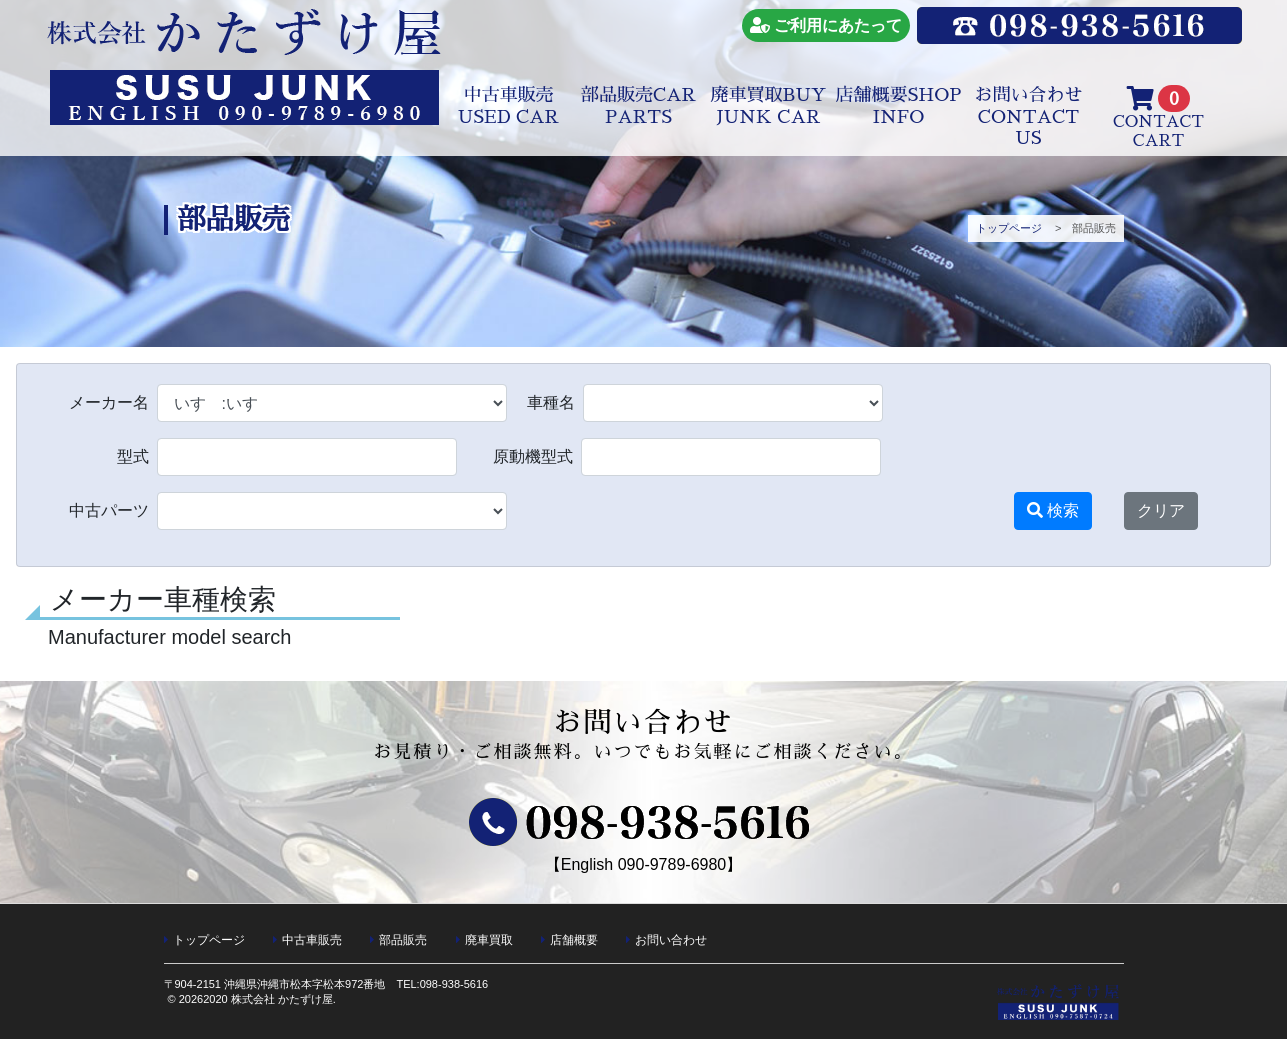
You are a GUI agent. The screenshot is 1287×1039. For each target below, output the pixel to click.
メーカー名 (109, 403)
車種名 (551, 403)
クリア (1161, 510)
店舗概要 (899, 106)
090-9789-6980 (672, 864)
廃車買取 (769, 106)
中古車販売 (508, 106)
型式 (133, 457)
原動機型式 (533, 457)
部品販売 (638, 106)
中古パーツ (109, 511)
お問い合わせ (1029, 116)
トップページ (1009, 228)
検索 (1053, 510)
